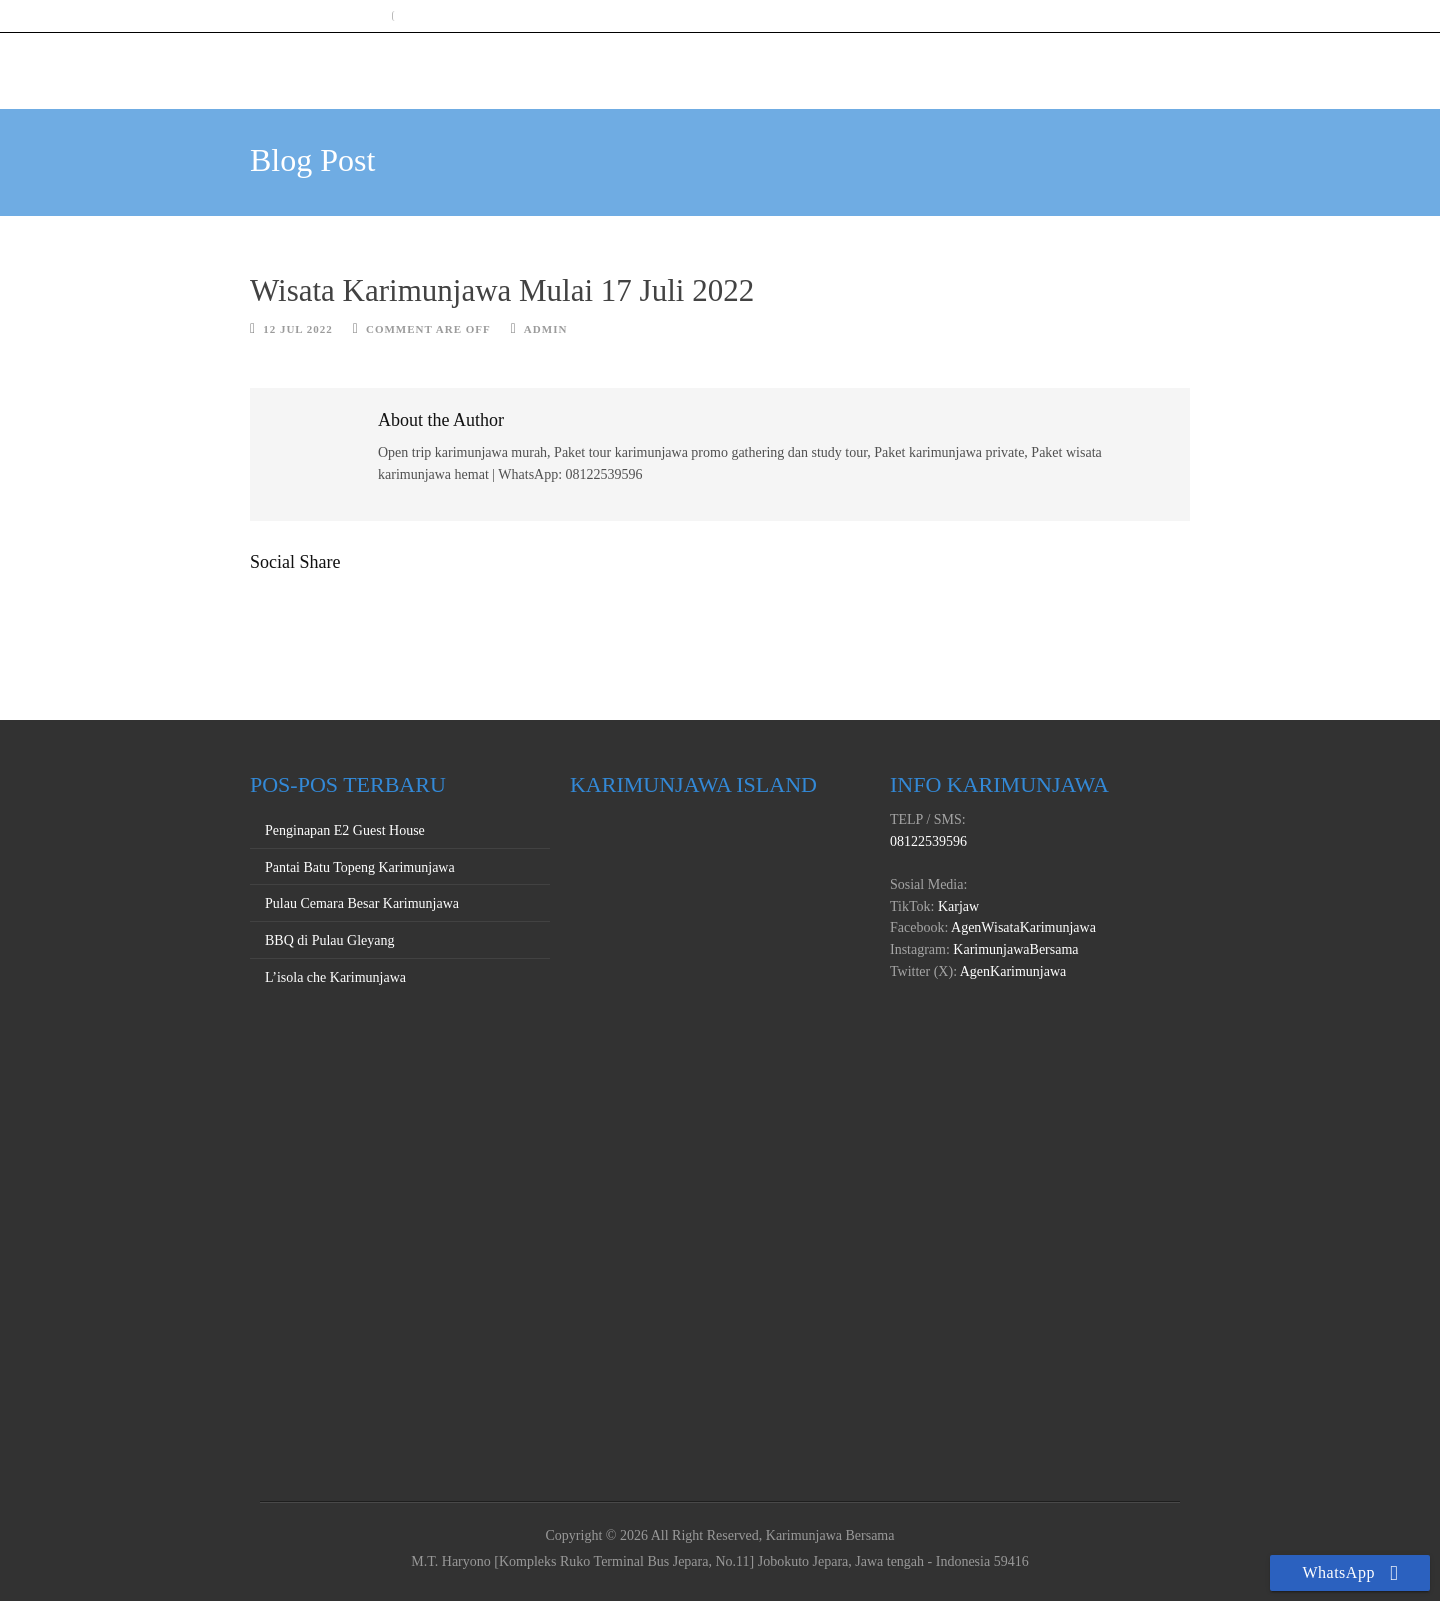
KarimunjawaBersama (1014, 949)
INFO (1157, 64)
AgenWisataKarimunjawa (1022, 927)
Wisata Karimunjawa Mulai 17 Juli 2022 (502, 290)
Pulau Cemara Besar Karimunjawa (362, 903)
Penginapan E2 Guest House (345, 830)
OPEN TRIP (899, 64)
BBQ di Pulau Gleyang (330, 940)
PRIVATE (996, 64)
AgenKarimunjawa (1011, 971)
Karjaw (956, 906)
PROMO (1083, 64)
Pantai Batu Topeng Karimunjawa (360, 867)
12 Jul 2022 (298, 329)
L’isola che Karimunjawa (335, 977)
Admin (546, 329)
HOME (808, 64)
